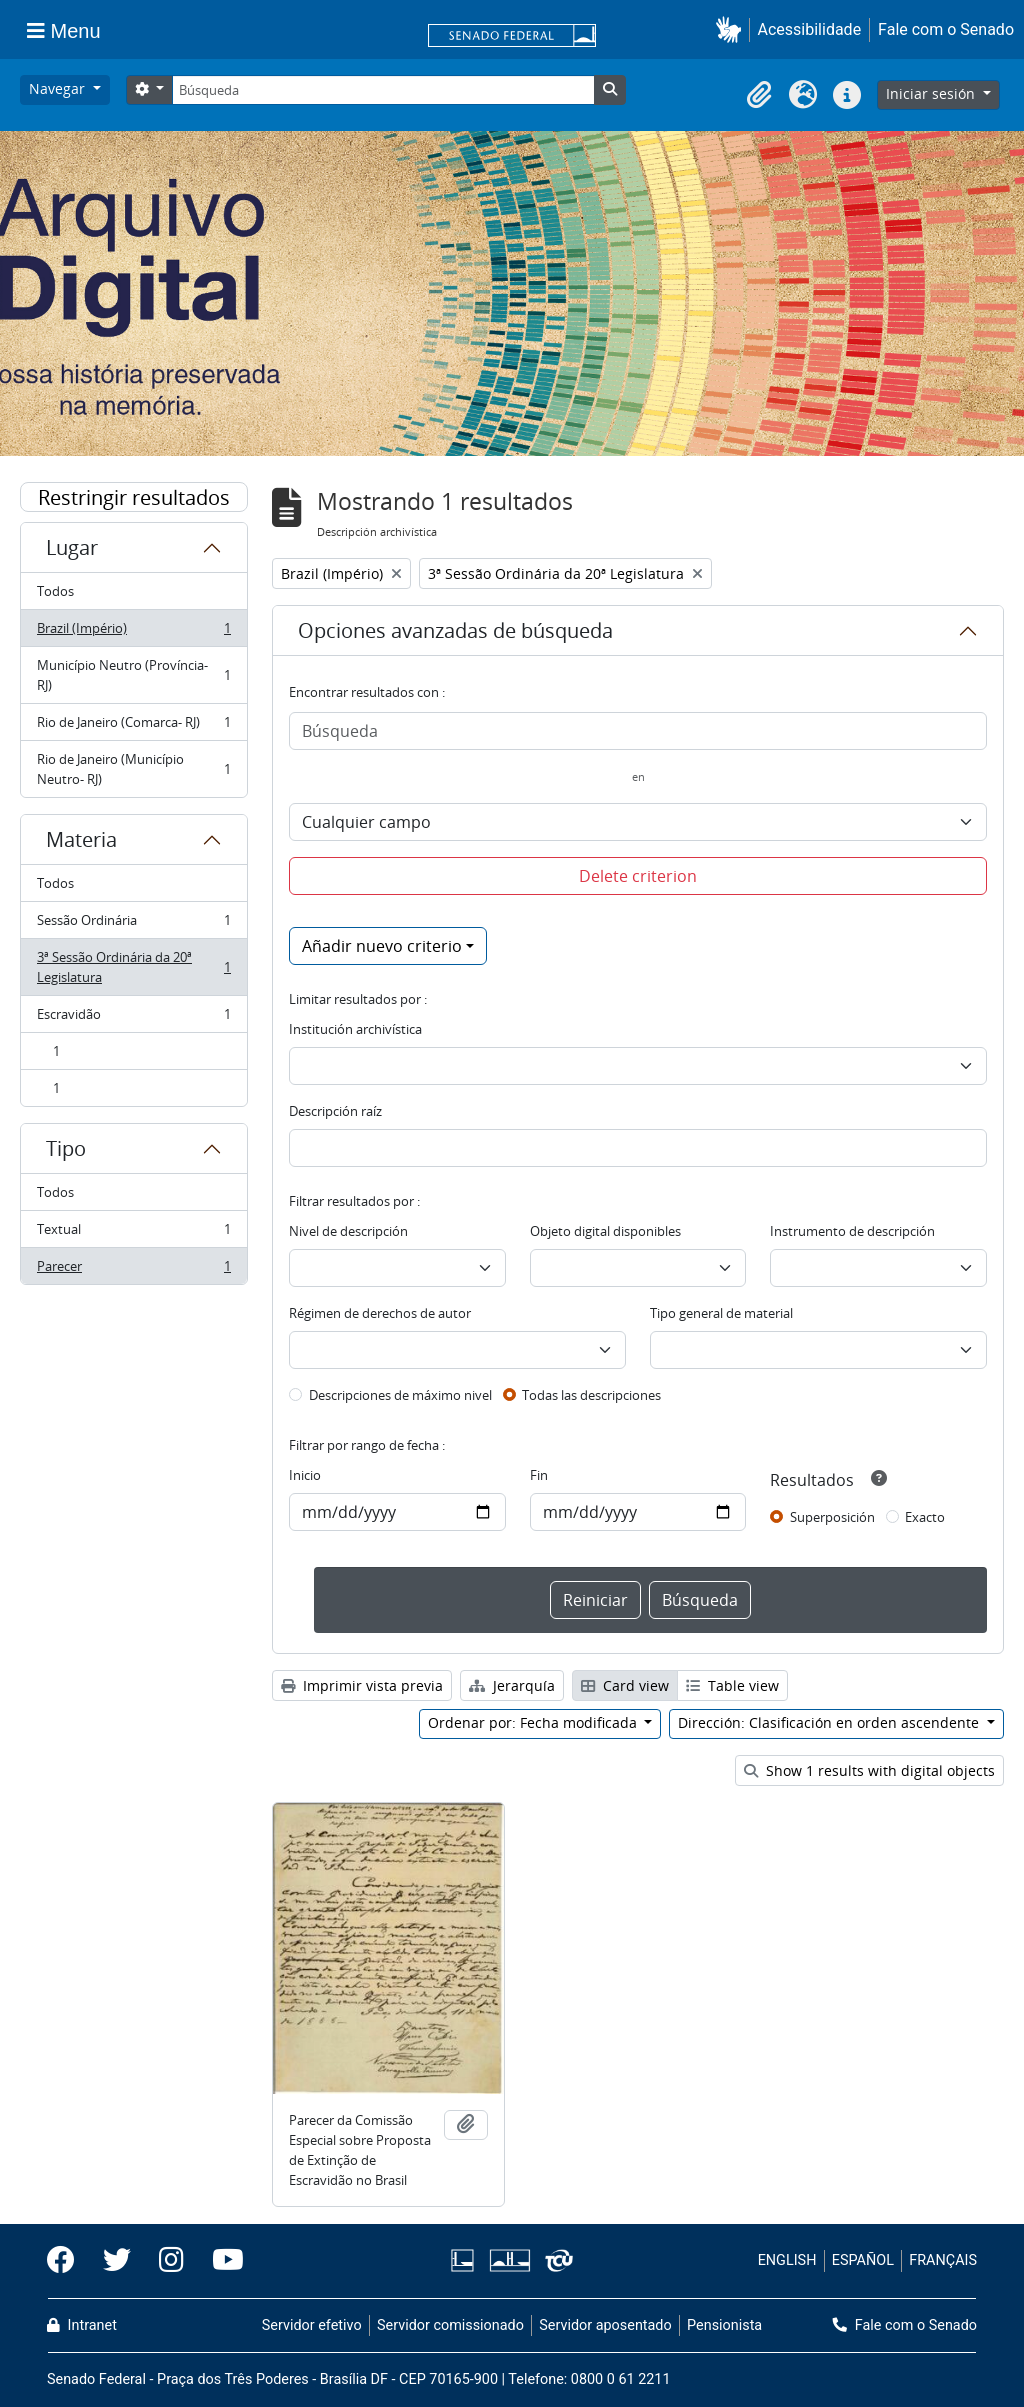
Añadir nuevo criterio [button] (382, 946)
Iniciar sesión (932, 93)
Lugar (72, 547)
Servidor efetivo (312, 2325)
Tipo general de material (721, 1313)
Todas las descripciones (591, 1395)
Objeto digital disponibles (605, 1231)
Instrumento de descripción (852, 1231)
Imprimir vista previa (362, 1685)
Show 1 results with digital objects (869, 1770)
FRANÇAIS (943, 2260)
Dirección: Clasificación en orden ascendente (830, 1722)
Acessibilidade (810, 29)
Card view (625, 1685)
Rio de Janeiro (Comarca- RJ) (133, 726)
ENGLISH (787, 2260)
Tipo (66, 1148)
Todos (55, 591)
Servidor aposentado (605, 2325)
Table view (732, 1685)
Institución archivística (355, 1029)
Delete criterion (638, 876)
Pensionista (724, 2325)
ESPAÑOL (863, 2260)
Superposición (832, 1517)
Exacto (925, 1517)
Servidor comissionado (450, 2325)
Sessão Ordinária (133, 924)
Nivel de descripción (348, 1231)
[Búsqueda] (383, 90)
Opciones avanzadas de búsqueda (455, 630)
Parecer (133, 1270)
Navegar (59, 88)
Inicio (305, 1475)
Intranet (82, 2325)
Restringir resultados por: (134, 498)
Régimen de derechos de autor (380, 1313)
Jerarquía (512, 1685)
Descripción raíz (335, 1111)
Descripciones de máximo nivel (400, 1395)
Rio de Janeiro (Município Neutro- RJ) (133, 769)
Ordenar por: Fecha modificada (534, 1722)
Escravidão (133, 1018)
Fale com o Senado (946, 29)
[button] (732, 29)
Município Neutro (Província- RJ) (133, 675)
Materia (81, 839)
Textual (133, 1233)
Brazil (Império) (133, 632)
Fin (539, 1475)
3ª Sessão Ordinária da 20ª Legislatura (133, 967)
